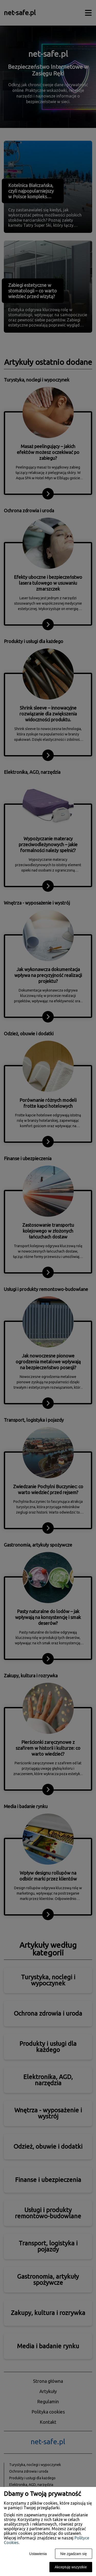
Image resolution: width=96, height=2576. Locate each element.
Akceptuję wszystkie (71, 2567)
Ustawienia (38, 2554)
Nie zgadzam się (73, 2554)
